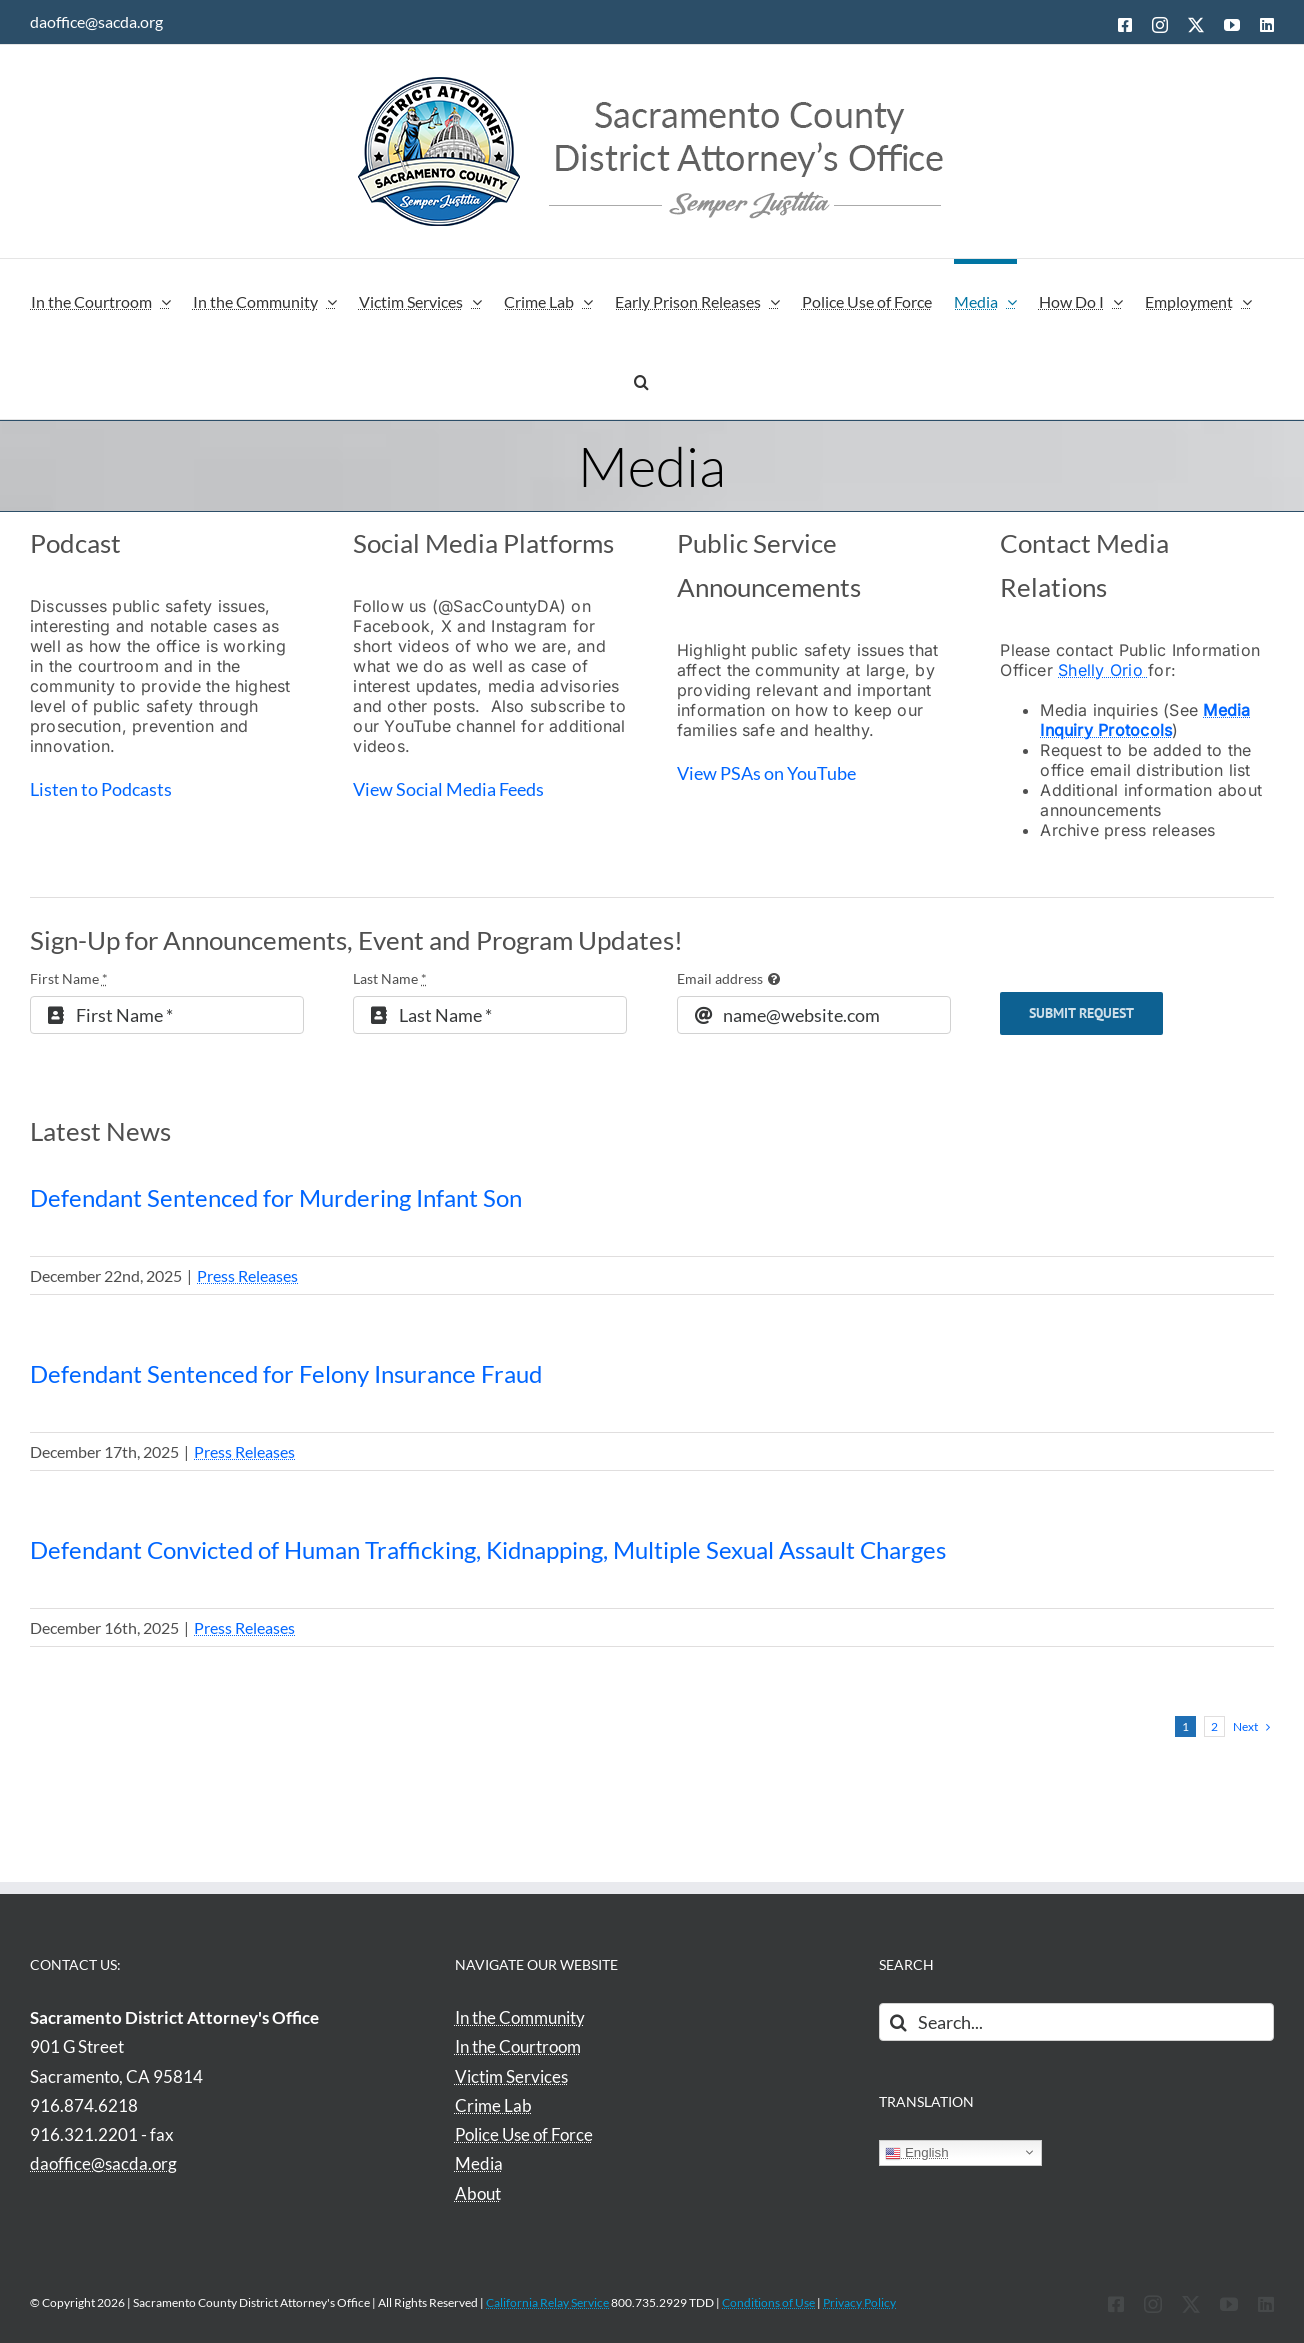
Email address (720, 978)
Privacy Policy (859, 2302)
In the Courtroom (518, 2046)
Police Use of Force (524, 2134)
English (916, 2153)
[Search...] (1076, 2022)
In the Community (520, 2017)
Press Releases (247, 1275)
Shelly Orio (1103, 670)
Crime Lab (493, 2105)
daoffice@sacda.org (96, 21)
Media (479, 2163)
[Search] (898, 2022)
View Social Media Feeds (450, 789)
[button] (641, 379)
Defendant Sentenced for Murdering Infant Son (276, 1197)
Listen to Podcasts (102, 789)
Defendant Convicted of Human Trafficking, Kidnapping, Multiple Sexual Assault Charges (488, 1549)
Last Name (390, 978)
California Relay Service (547, 2302)
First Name (69, 978)
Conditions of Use (768, 2302)
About (478, 2193)
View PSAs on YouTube (768, 773)
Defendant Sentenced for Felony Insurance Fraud (286, 1373)
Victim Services (511, 2076)
